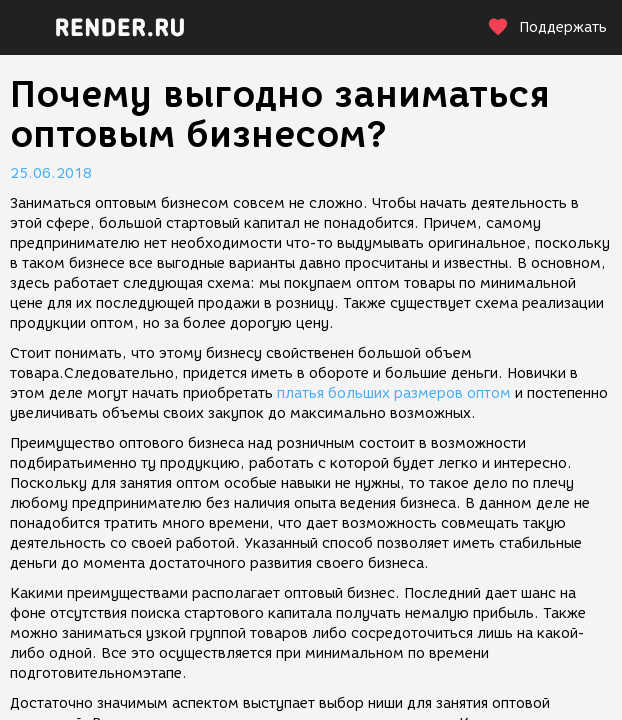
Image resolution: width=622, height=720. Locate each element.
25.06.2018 (51, 173)
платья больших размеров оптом (394, 393)
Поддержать (547, 27)
